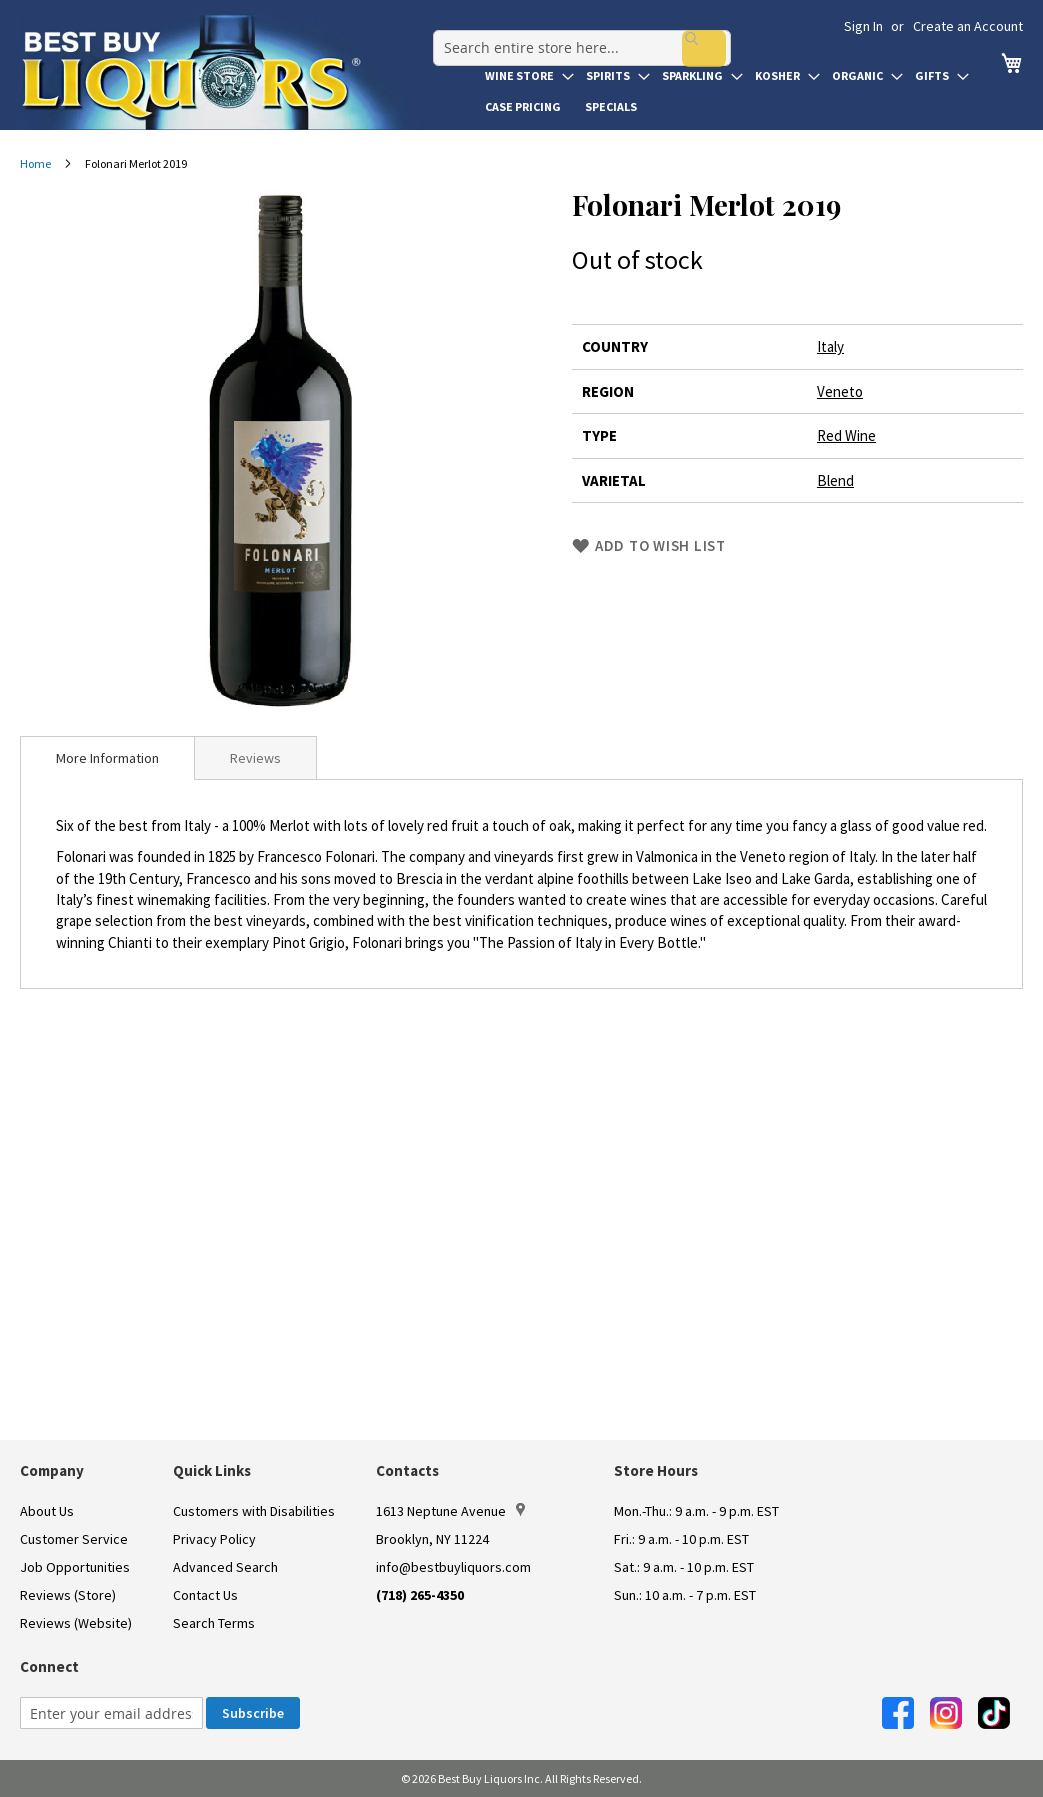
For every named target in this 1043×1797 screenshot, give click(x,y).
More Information (107, 758)
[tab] (107, 758)
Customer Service (74, 1539)
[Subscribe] (253, 1713)
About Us (47, 1511)
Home (35, 163)
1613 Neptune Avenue (450, 1511)
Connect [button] (49, 1666)
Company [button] (52, 1470)
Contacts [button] (407, 1470)
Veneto (840, 391)
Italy (830, 346)
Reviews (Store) (68, 1595)
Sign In (863, 26)
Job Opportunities (75, 1567)
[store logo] (222, 72)
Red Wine (846, 435)
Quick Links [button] (212, 1470)
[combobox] (573, 34)
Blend (835, 480)
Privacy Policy (214, 1539)
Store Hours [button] (656, 1470)
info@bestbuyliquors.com (453, 1567)
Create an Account (968, 26)
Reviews (255, 758)
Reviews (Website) (76, 1623)
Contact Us (205, 1595)
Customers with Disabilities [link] (254, 1511)
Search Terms (214, 1623)
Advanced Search (225, 1567)
